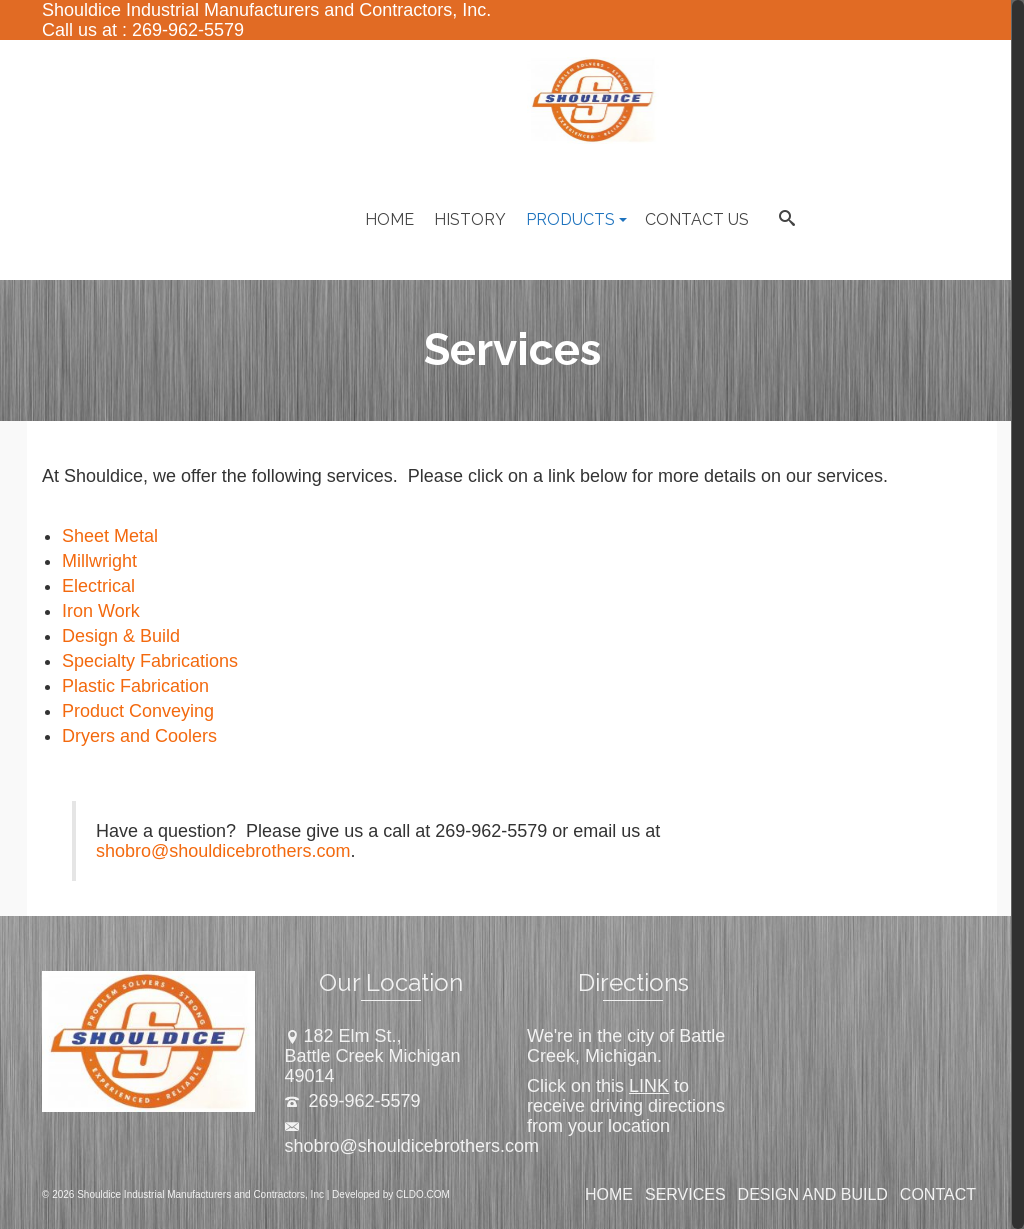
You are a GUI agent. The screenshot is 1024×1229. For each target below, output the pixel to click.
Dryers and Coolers (139, 736)
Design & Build (121, 636)
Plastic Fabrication (135, 686)
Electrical (98, 586)
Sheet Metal (110, 536)
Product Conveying (138, 711)
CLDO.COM (423, 1194)
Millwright (99, 561)
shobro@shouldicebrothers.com (223, 851)
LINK (649, 1086)
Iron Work (101, 611)
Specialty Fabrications (150, 661)
